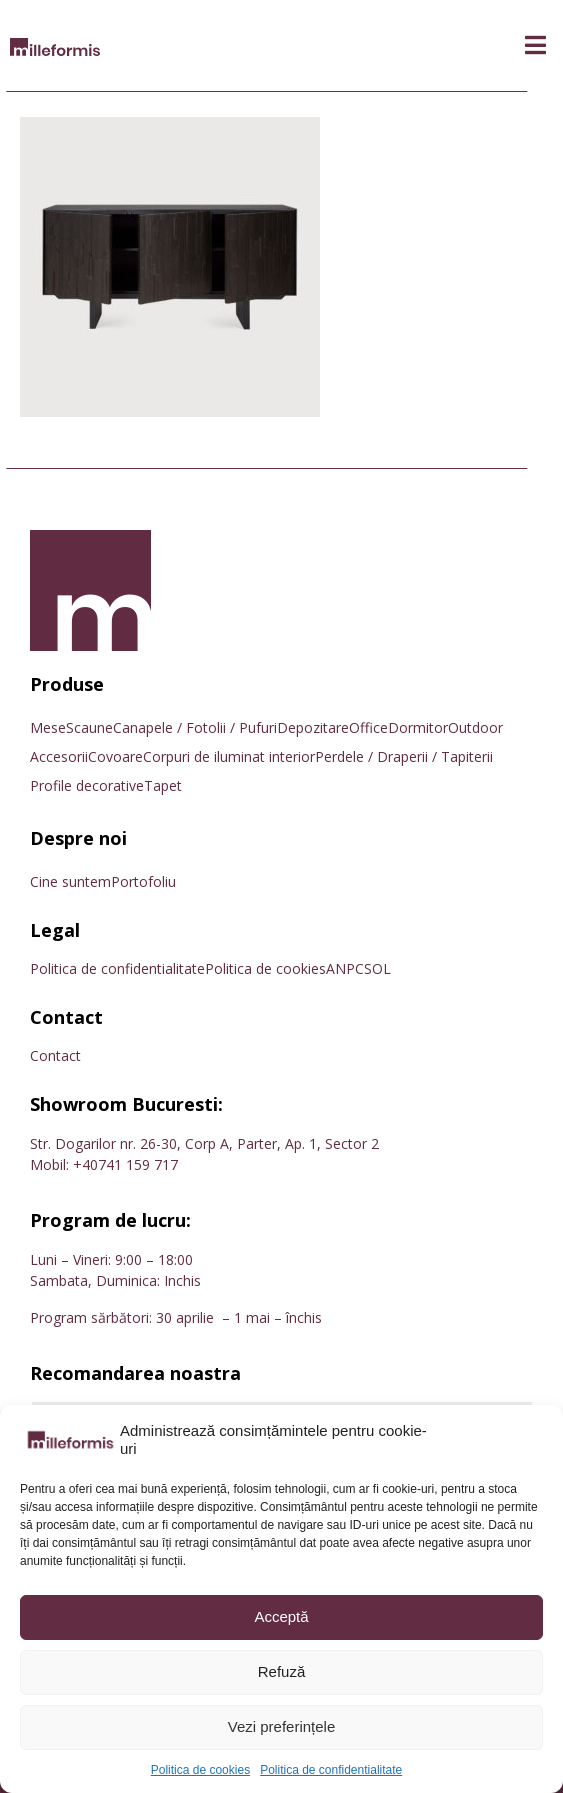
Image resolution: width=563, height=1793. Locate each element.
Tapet (163, 785)
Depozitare (313, 727)
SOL (377, 968)
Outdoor (475, 727)
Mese (48, 727)
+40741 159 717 (125, 1164)
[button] (535, 45)
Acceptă (281, 1616)
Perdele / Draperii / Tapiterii (404, 756)
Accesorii (59, 756)
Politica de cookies (200, 1770)
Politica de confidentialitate (331, 1770)
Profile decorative (87, 785)
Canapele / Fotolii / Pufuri (195, 727)
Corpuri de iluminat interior (229, 756)
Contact (55, 1055)
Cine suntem (70, 881)
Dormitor (418, 727)
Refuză (282, 1671)
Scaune (89, 727)
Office (368, 727)
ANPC (345, 968)
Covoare (115, 756)
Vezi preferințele (282, 1726)
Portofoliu (143, 881)
